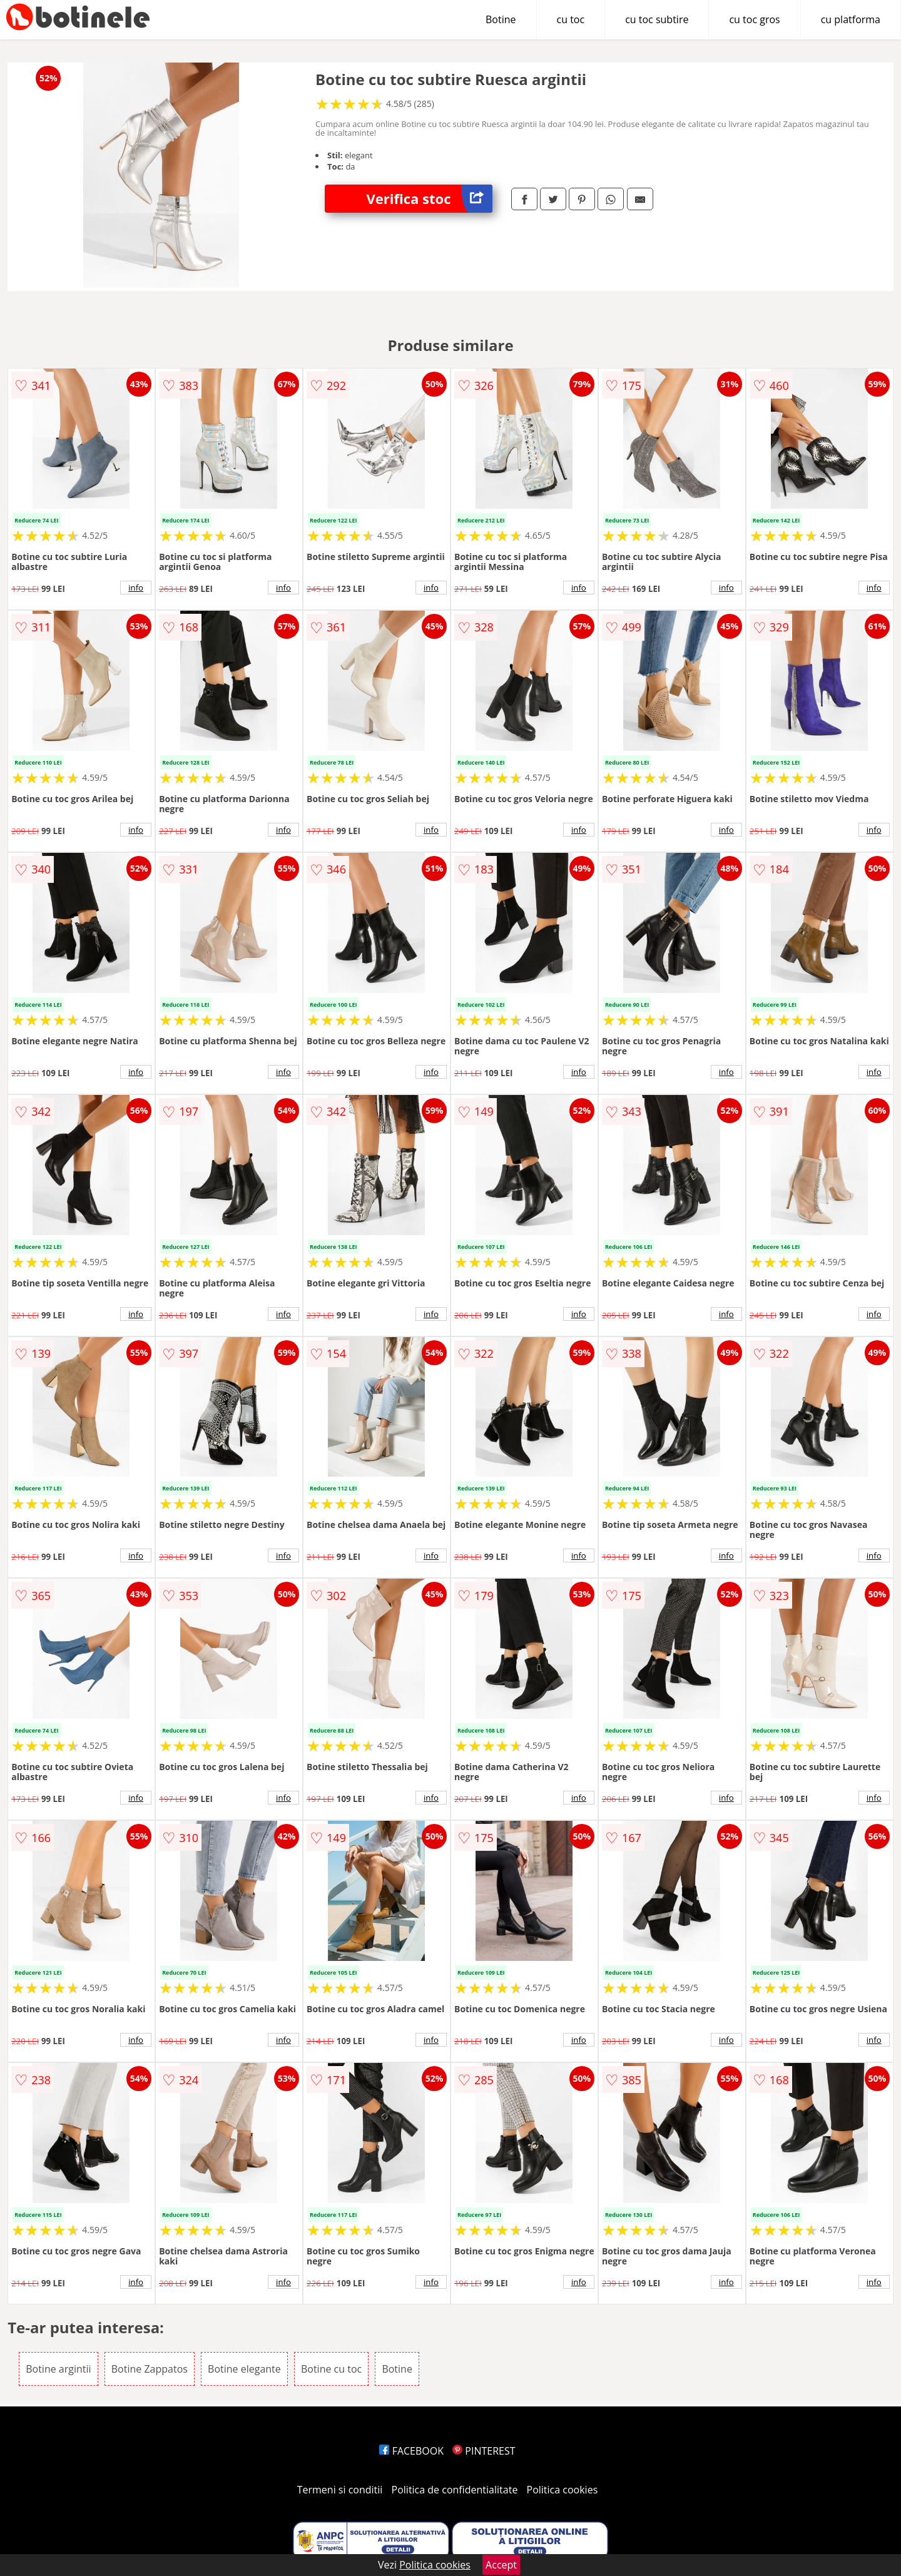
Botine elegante (244, 2369)
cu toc (571, 19)
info (135, 587)
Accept (501, 2565)
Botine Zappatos (149, 2369)
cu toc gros (754, 19)
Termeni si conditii (340, 2490)
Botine (501, 19)
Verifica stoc (429, 199)
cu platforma (850, 19)
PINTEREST (483, 2451)
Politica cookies (562, 2490)
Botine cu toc (331, 2369)
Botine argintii (58, 2369)
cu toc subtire (656, 19)
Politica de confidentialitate (455, 2490)
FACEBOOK (411, 2451)
